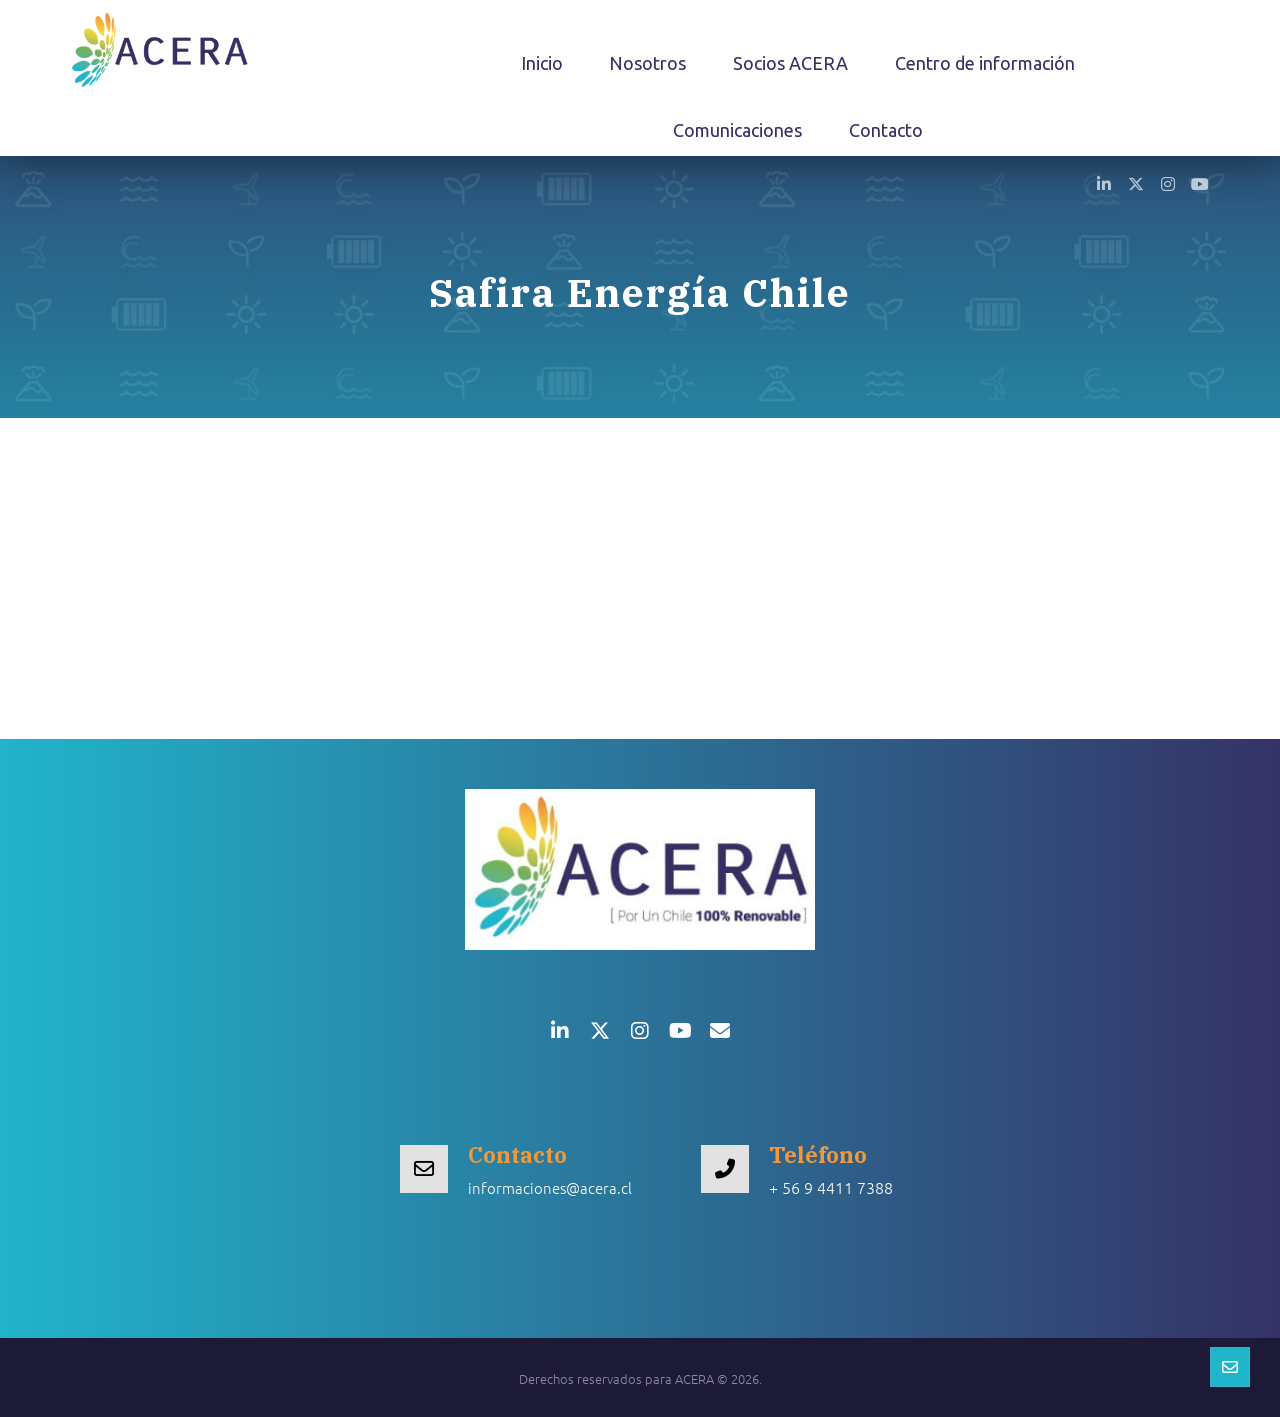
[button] (1104, 183)
